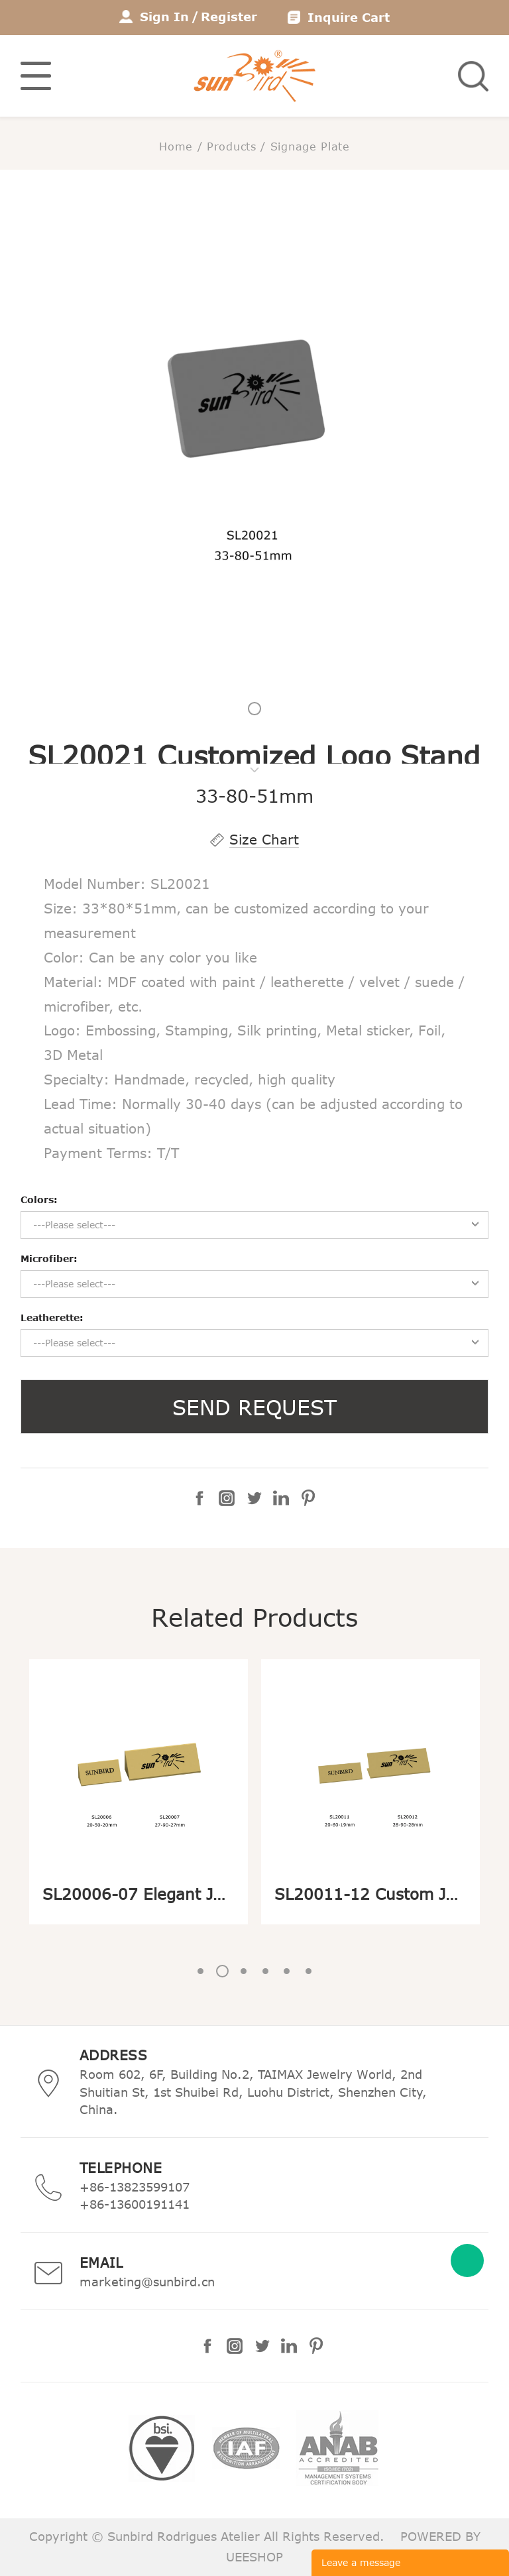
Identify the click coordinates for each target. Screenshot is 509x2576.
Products (231, 146)
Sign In (164, 16)
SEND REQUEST (254, 1406)
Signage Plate (310, 146)
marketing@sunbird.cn (147, 2281)
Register (229, 16)
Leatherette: (52, 1317)
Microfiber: (49, 1258)
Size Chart (264, 839)
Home (176, 146)
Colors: (39, 1199)
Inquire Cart (349, 17)
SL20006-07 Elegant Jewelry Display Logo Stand (229, 1894)
